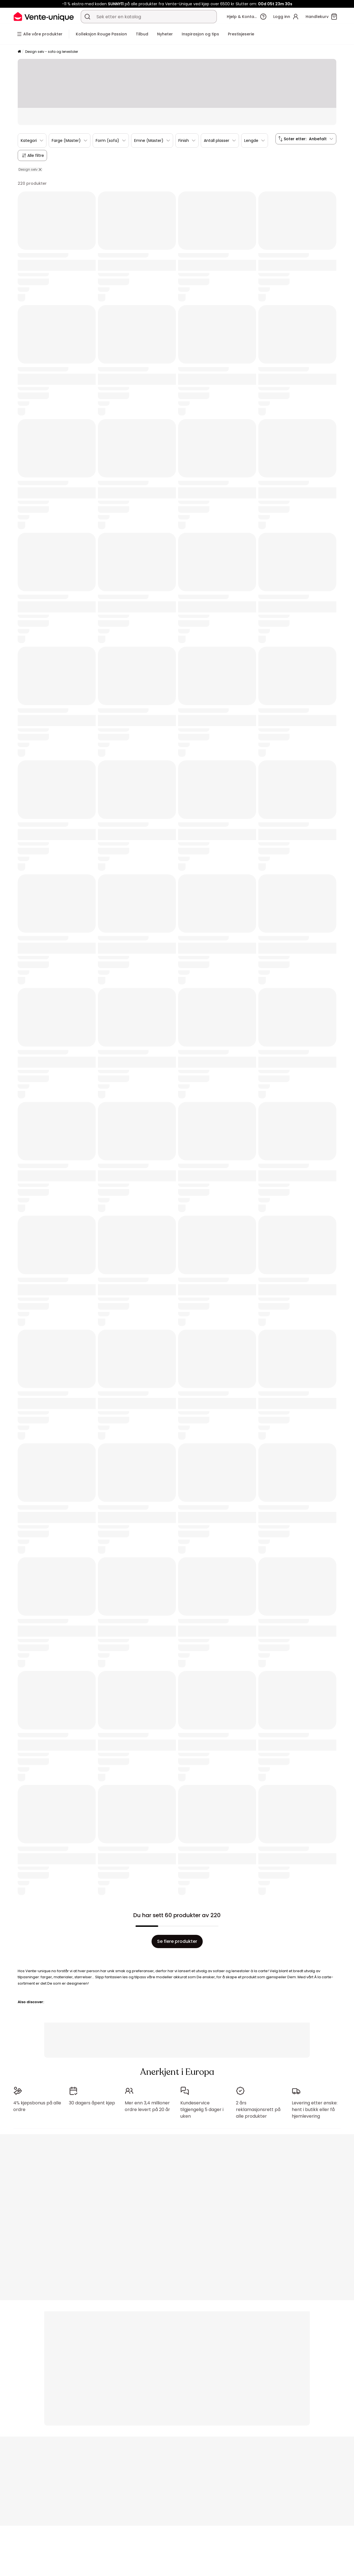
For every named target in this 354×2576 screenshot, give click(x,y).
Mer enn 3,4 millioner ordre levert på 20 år (147, 2103)
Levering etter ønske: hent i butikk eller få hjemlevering (314, 2107)
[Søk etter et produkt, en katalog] (87, 16)
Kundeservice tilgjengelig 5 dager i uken (201, 2107)
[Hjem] (19, 52)
